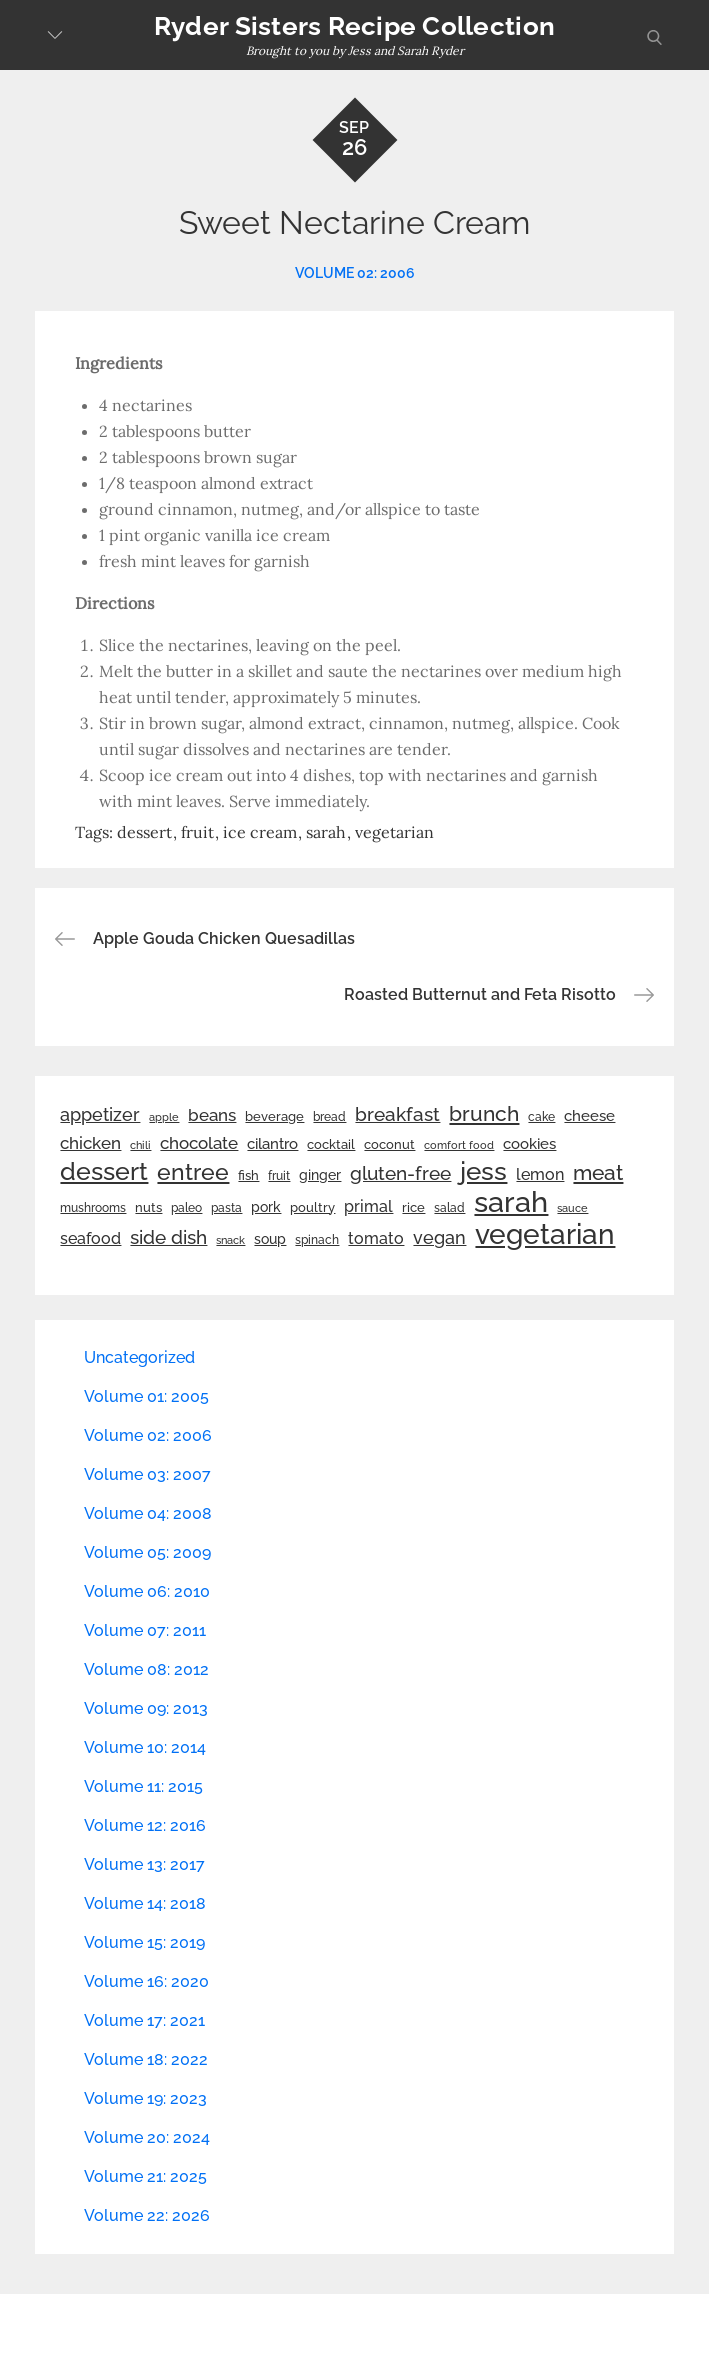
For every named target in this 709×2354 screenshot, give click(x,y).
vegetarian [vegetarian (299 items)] (545, 1234)
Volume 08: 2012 (146, 1669)
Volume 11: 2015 (143, 1786)
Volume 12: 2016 (145, 1825)
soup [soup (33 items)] (270, 1239)
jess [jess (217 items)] (483, 1171)
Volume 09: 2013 (146, 1708)
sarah (326, 832)
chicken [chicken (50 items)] (90, 1143)
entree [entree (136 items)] (193, 1172)
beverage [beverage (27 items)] (274, 1116)
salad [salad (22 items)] (449, 1208)
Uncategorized (139, 1357)
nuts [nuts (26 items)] (148, 1207)
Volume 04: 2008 (148, 1513)
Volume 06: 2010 (147, 1591)
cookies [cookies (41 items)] (529, 1143)
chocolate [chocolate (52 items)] (199, 1143)
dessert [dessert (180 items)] (104, 1171)
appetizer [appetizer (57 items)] (100, 1115)
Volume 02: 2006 (355, 273)
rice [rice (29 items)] (413, 1207)
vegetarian (394, 832)
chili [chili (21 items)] (140, 1145)
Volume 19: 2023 (145, 2098)
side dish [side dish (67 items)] (168, 1237)
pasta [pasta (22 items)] (226, 1208)
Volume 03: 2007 (147, 1474)
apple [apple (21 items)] (164, 1117)
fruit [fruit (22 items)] (279, 1176)
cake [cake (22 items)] (541, 1117)
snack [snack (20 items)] (230, 1240)
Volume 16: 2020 (146, 1981)
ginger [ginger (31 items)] (320, 1175)
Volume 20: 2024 (147, 2137)
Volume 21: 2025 (145, 2176)
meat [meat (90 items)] (598, 1173)
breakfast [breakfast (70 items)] (397, 1114)
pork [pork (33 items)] (266, 1207)
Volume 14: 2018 (145, 1903)
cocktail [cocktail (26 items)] (331, 1144)
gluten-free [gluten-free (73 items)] (400, 1173)
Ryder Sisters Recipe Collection (354, 26)
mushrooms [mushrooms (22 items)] (93, 1208)
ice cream (260, 832)
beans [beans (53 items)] (212, 1115)
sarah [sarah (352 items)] (511, 1202)
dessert (144, 832)
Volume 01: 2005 (146, 1396)
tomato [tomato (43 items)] (376, 1238)
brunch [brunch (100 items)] (484, 1113)
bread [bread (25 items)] (329, 1116)
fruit (197, 832)
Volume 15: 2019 (144, 1942)
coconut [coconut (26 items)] (389, 1144)
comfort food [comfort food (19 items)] (459, 1145)
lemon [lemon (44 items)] (540, 1174)
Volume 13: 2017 (144, 1864)
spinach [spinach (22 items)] (317, 1240)
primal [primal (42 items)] (368, 1206)
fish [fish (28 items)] (248, 1175)
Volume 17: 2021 (144, 2020)
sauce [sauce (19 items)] (572, 1208)
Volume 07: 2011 (145, 1630)
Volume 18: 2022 (146, 2059)
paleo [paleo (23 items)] (186, 1208)
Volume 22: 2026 (147, 2215)
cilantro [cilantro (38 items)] (272, 1144)
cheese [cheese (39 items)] (589, 1116)
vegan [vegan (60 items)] (439, 1237)
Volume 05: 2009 (147, 1552)
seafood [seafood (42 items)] (90, 1238)
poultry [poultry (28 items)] (312, 1207)
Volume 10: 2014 (145, 1747)
